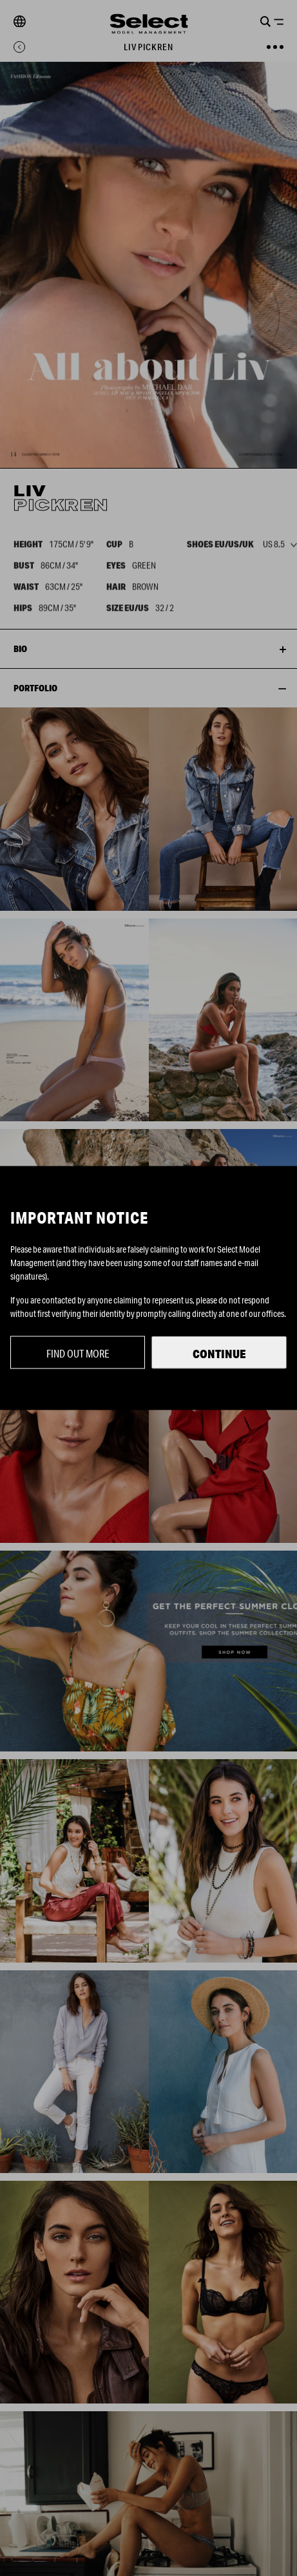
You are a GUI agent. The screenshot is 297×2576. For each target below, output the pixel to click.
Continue (219, 1353)
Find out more (78, 1353)
